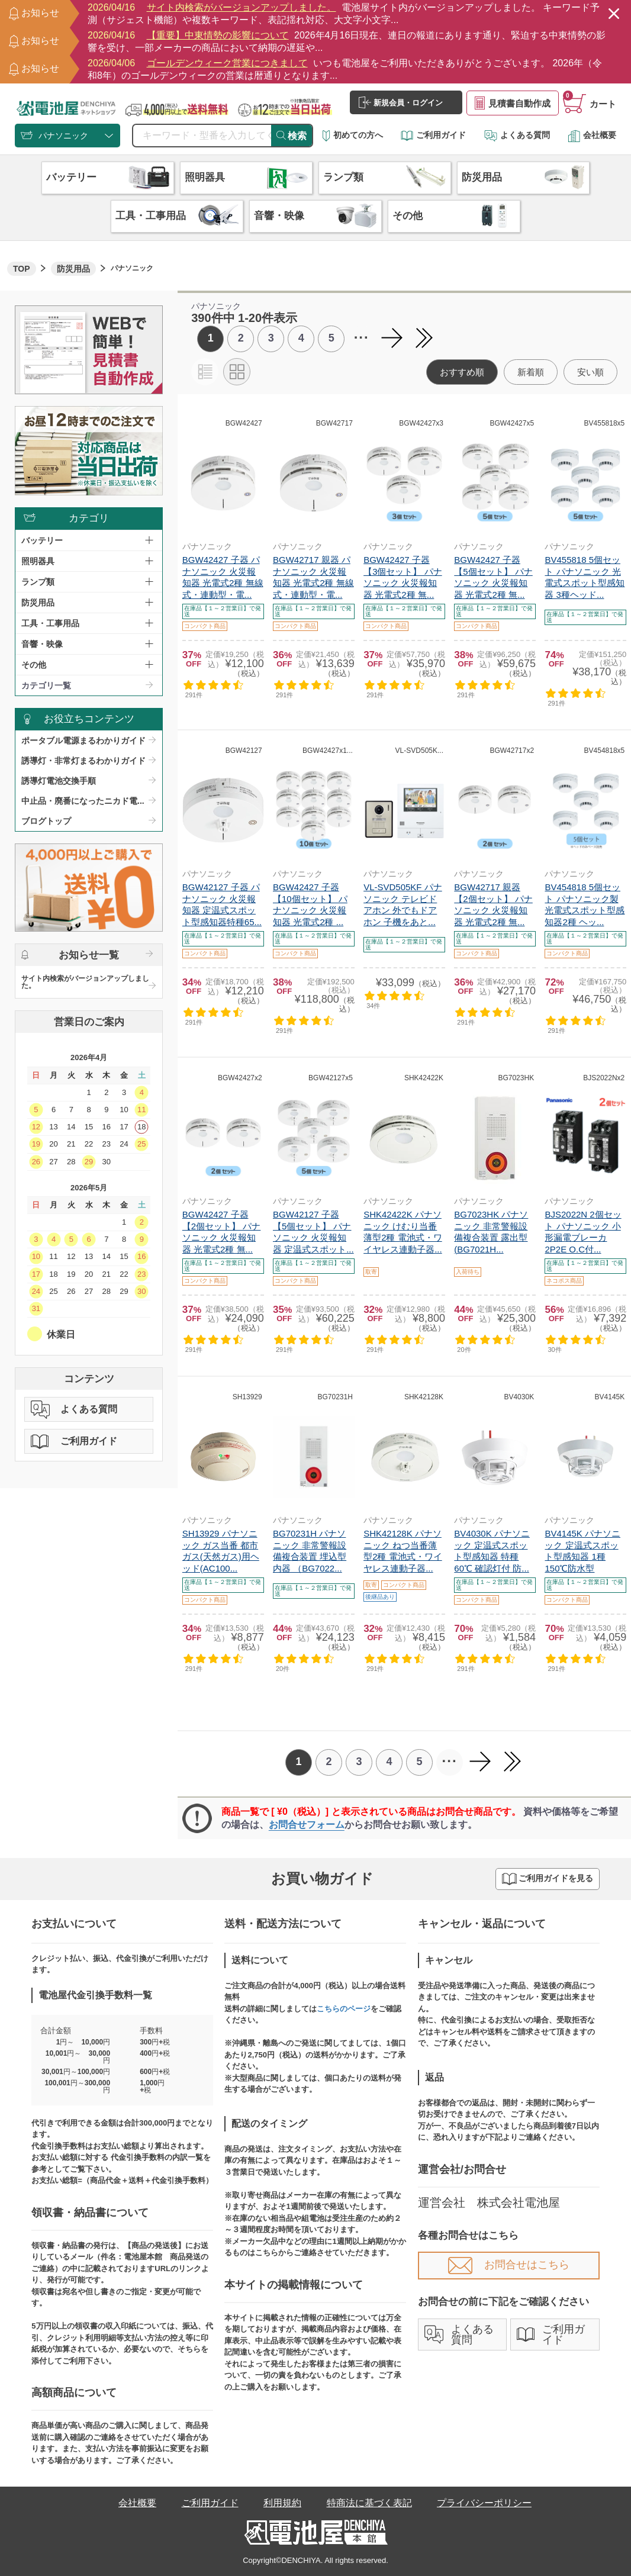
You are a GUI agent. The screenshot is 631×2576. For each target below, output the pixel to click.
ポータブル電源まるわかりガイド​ (83, 740)
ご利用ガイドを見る (547, 1879)
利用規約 (282, 2503)
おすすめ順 (462, 372)
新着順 (530, 372)
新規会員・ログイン (401, 102)
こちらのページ (344, 2008)
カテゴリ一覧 (46, 685)
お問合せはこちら (508, 2265)
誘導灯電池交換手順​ (58, 780)
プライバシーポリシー (484, 2503)
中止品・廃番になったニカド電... (82, 801)
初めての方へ (353, 135)
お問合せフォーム (307, 1825)
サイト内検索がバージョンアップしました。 (85, 982)
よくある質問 (517, 135)
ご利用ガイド (433, 135)
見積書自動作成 (512, 103)
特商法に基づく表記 (369, 2503)
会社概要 (592, 135)
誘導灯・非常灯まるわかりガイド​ (83, 760)
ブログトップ (46, 821)
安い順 (590, 372)
